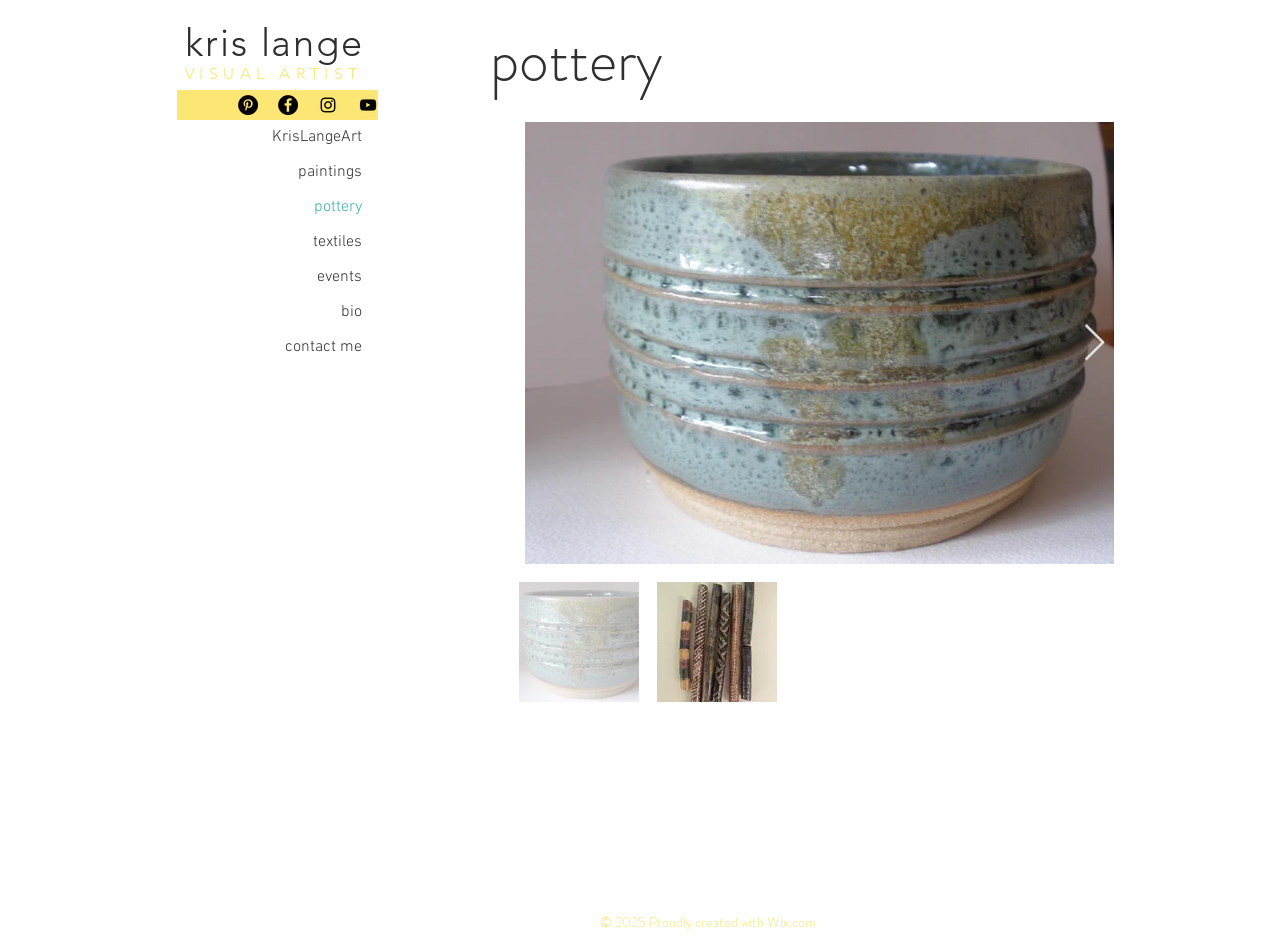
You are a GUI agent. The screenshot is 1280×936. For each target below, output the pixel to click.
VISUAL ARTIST (274, 73)
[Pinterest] (248, 105)
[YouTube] (368, 105)
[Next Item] (1094, 343)
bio (351, 312)
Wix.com (791, 922)
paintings (330, 172)
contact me (323, 347)
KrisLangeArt (317, 137)
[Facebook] (288, 105)
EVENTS (956, 859)
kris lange (274, 43)
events (339, 277)
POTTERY (791, 859)
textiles (337, 242)
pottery (338, 207)
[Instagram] (328, 105)
